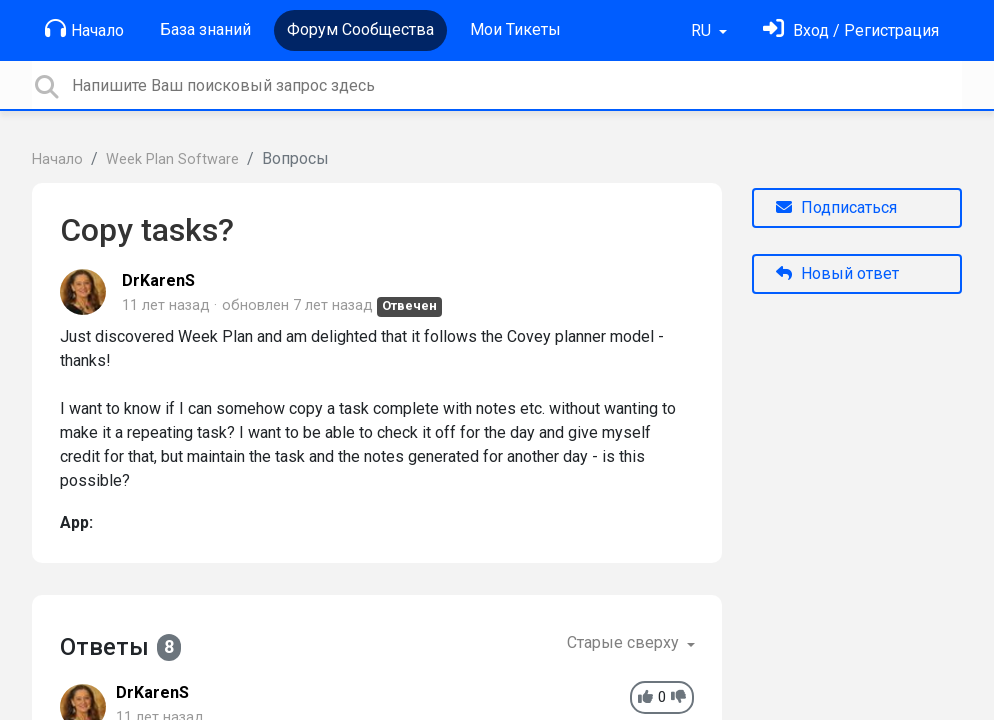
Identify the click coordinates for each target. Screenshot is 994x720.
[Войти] (851, 30)
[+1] (645, 697)
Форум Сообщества (360, 29)
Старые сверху (625, 642)
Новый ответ (837, 273)
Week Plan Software (172, 159)
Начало (84, 29)
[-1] (678, 697)
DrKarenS (158, 280)
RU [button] (703, 30)
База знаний (205, 29)
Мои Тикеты (515, 29)
